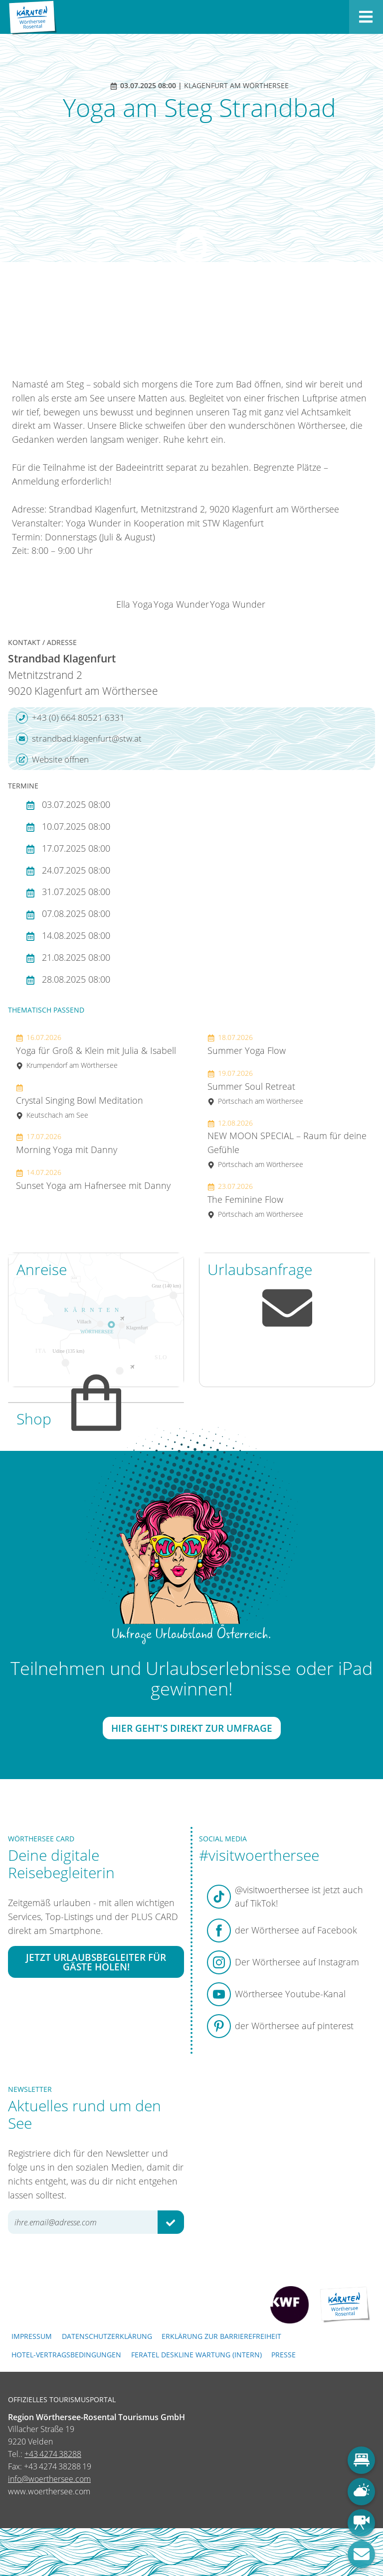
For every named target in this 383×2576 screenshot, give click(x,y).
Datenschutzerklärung (107, 2336)
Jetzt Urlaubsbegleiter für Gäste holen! (96, 1961)
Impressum (31, 2336)
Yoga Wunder (181, 604)
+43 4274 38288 (52, 2453)
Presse (283, 2354)
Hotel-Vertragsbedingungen (66, 2354)
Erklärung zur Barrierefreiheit (221, 2336)
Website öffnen (52, 759)
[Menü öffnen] (366, 17)
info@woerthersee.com (49, 2478)
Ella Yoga (134, 604)
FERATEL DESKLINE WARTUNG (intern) (196, 2354)
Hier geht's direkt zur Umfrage (191, 1728)
